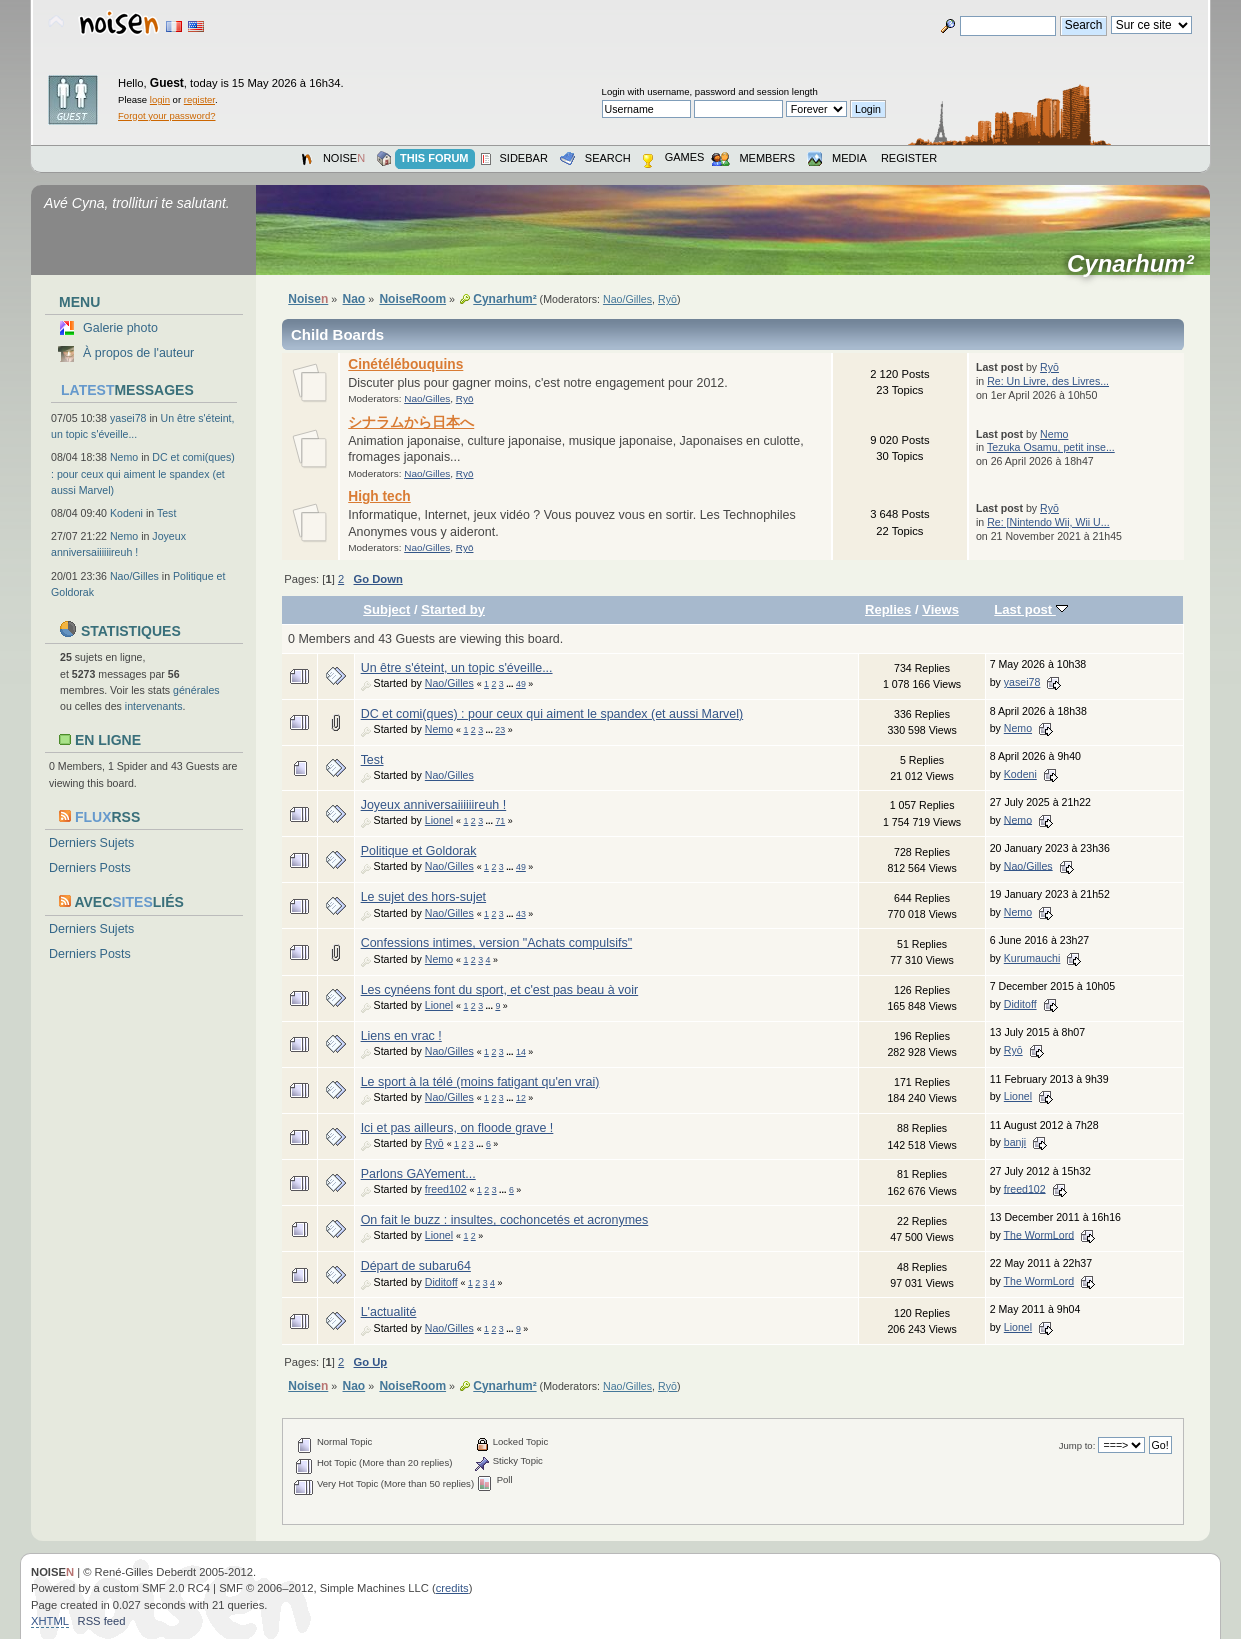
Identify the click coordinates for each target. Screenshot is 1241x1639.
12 (521, 1098)
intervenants (154, 706)
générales (196, 690)
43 (521, 914)
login (160, 99)
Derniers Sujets (91, 843)
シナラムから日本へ (411, 422)
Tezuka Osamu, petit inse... (1051, 447)
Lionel (439, 820)
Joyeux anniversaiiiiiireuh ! (434, 805)
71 (500, 821)
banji (1015, 1142)
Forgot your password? (166, 115)
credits (452, 1588)
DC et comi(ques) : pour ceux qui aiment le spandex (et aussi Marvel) (143, 473)
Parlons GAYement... (418, 1174)
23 (500, 730)
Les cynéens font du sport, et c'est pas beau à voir (500, 990)
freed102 (446, 1189)
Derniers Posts (90, 868)
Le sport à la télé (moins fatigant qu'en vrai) (480, 1082)
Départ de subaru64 (416, 1266)
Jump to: (1077, 1445)
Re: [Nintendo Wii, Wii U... (1048, 522)
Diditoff (1020, 1004)
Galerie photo (120, 328)
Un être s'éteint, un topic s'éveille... (457, 668)
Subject (386, 609)
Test (166, 513)
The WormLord (1039, 1234)
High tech (379, 496)
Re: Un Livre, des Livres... (1048, 381)
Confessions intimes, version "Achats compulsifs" (497, 943)
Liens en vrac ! (401, 1036)
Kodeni (126, 513)
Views (940, 609)
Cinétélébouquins (405, 364)
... (511, 684)
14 (521, 1052)
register (199, 99)
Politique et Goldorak (419, 851)
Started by (453, 609)
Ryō (667, 299)
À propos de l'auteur (138, 353)
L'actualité (389, 1312)
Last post (1031, 609)
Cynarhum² (1137, 264)
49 (521, 684)
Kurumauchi (1032, 958)
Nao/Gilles (134, 576)
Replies (888, 609)
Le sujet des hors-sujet (423, 897)
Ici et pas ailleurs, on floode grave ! (457, 1128)
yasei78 (128, 418)
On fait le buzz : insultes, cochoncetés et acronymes (505, 1220)
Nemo (124, 457)
